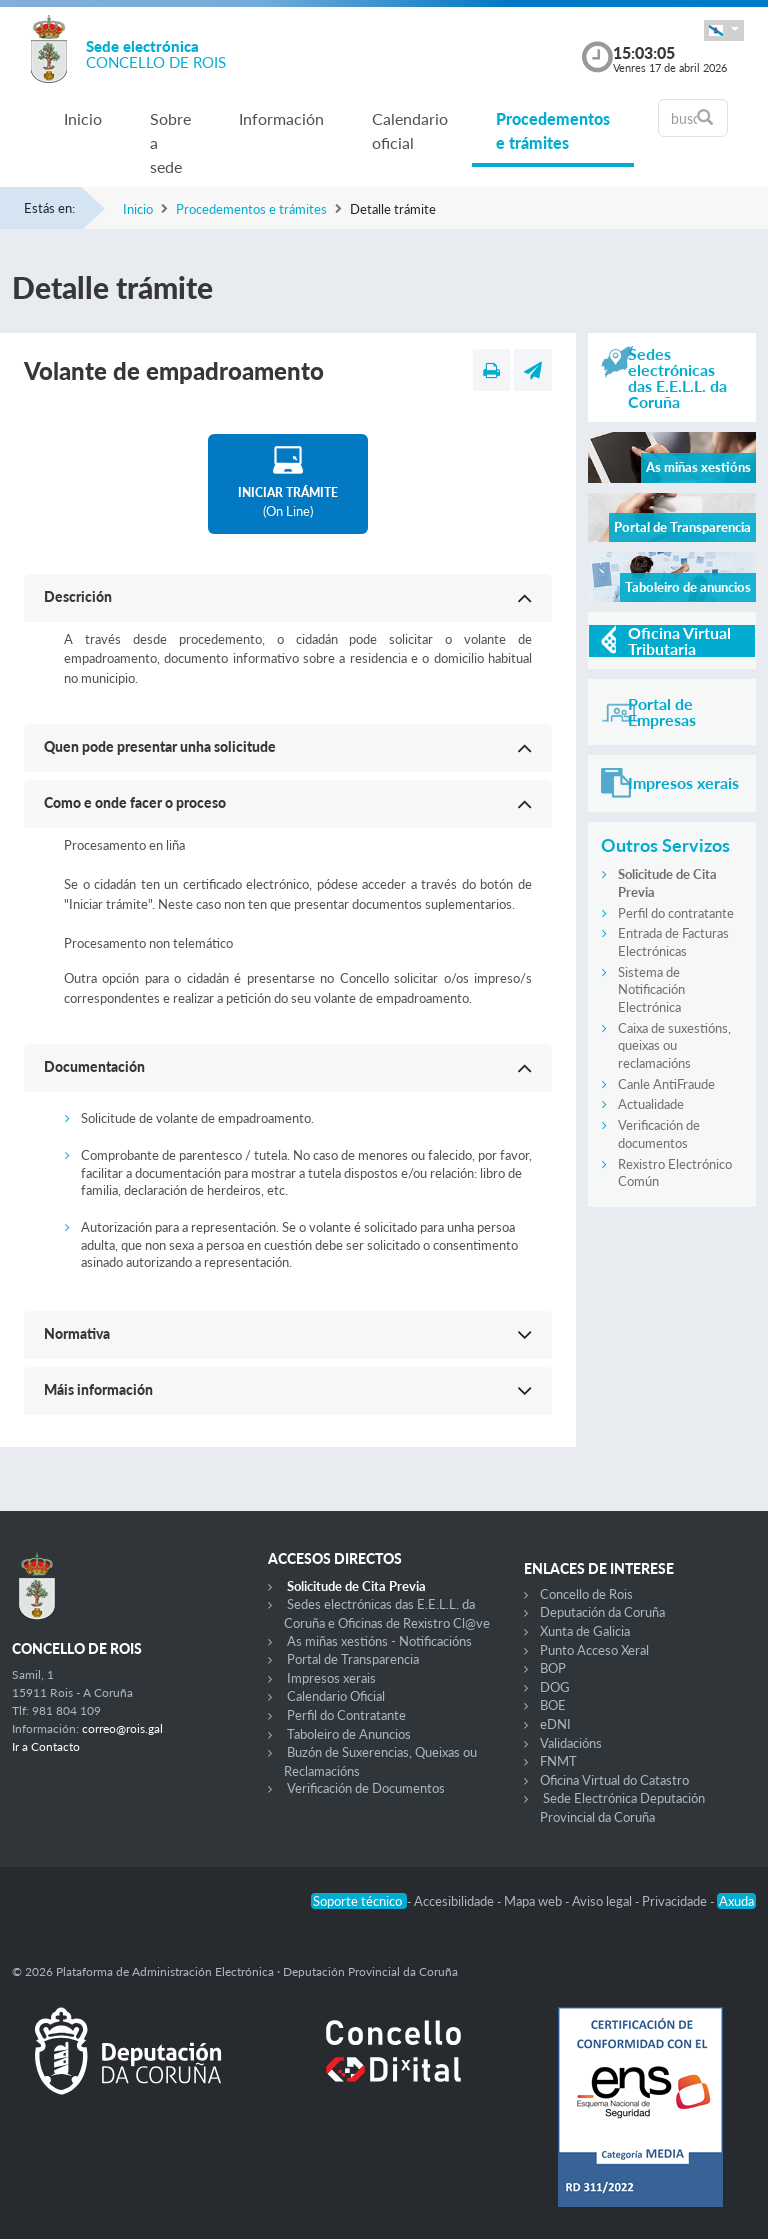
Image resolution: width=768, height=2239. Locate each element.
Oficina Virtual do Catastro (614, 1780)
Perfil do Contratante (346, 1715)
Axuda (736, 1901)
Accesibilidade (455, 1901)
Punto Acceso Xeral (594, 1650)
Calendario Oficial (336, 1696)
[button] (724, 30)
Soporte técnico (359, 1901)
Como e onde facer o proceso (135, 802)
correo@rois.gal (122, 1728)
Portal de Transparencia (353, 1659)
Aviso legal (603, 1901)
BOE (553, 1705)
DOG (555, 1687)
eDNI (555, 1724)
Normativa (77, 1333)
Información (281, 118)
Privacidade (676, 1901)
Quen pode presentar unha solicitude (160, 746)
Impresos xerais (331, 1678)
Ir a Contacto (46, 1746)
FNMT (558, 1761)
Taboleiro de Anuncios (349, 1734)
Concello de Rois (586, 1594)
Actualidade (651, 1104)
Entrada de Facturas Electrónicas (673, 942)
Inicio (83, 118)
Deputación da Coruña (602, 1612)
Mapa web (534, 1901)
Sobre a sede (170, 142)
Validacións (571, 1743)
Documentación (94, 1066)
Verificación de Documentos (366, 1788)
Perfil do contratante (676, 913)
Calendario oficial (410, 130)
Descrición (78, 596)
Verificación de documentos (659, 1134)
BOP (553, 1668)
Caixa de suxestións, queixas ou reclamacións (674, 1045)
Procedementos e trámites (553, 130)
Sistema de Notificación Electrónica (651, 989)
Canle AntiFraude (666, 1084)
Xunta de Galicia (585, 1631)
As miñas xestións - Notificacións (379, 1641)
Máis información (98, 1389)
